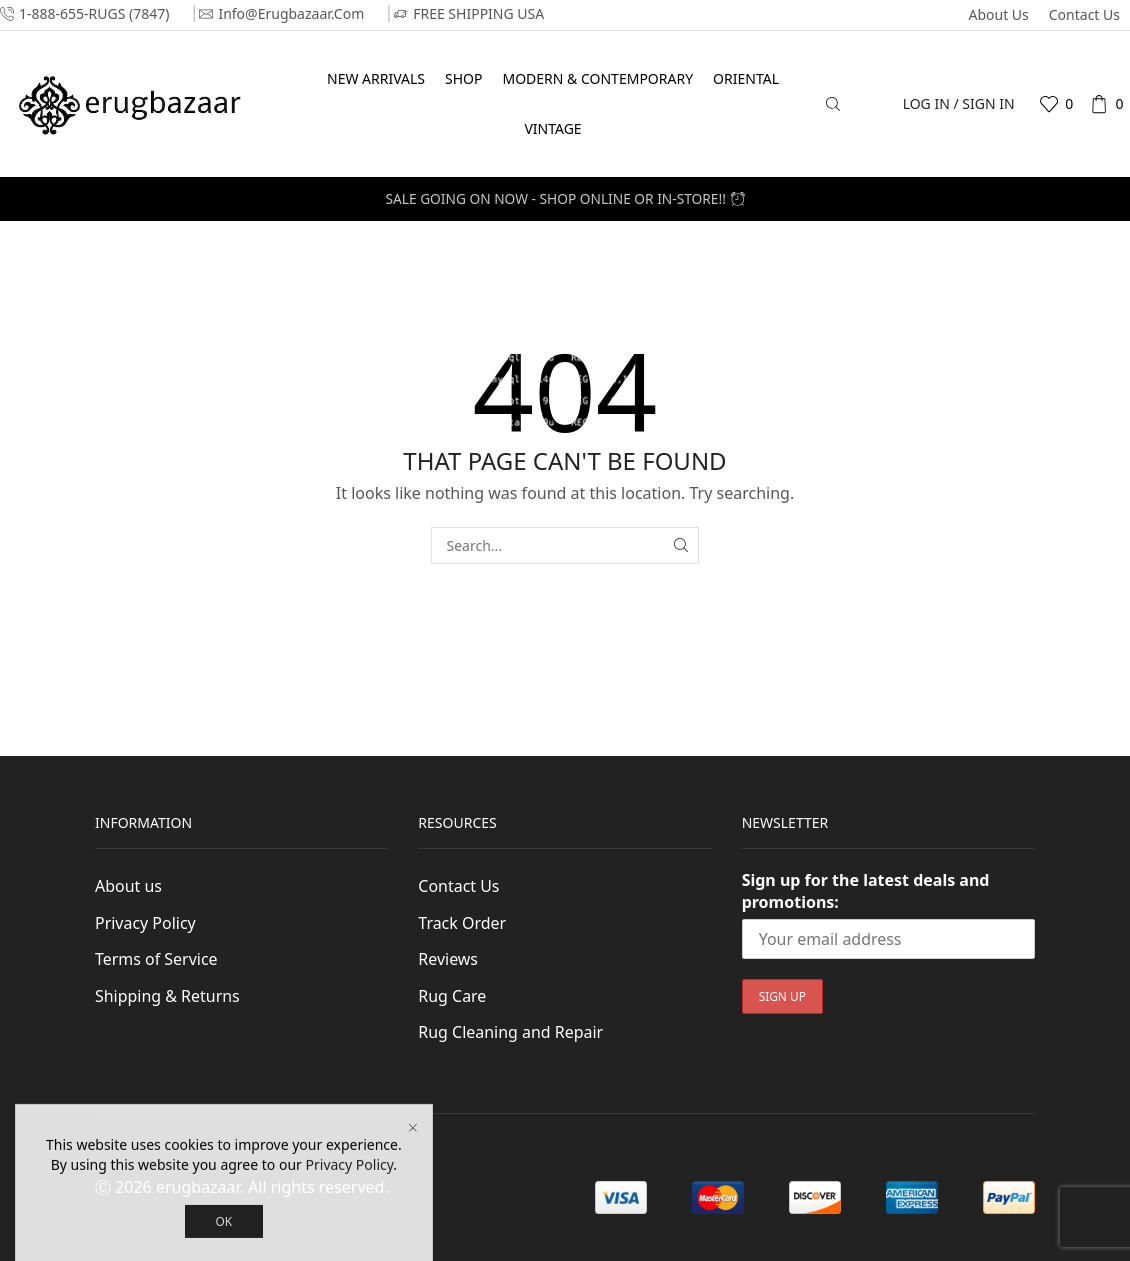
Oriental (746, 78)
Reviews (448, 959)
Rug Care (452, 996)
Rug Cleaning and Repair (510, 1032)
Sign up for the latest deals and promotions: (866, 891)
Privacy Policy (145, 923)
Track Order (462, 923)
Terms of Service (156, 959)
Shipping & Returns (167, 996)
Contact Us (1084, 14)
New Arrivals (376, 78)
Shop (463, 78)
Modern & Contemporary (597, 78)
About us (998, 14)
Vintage (552, 128)
